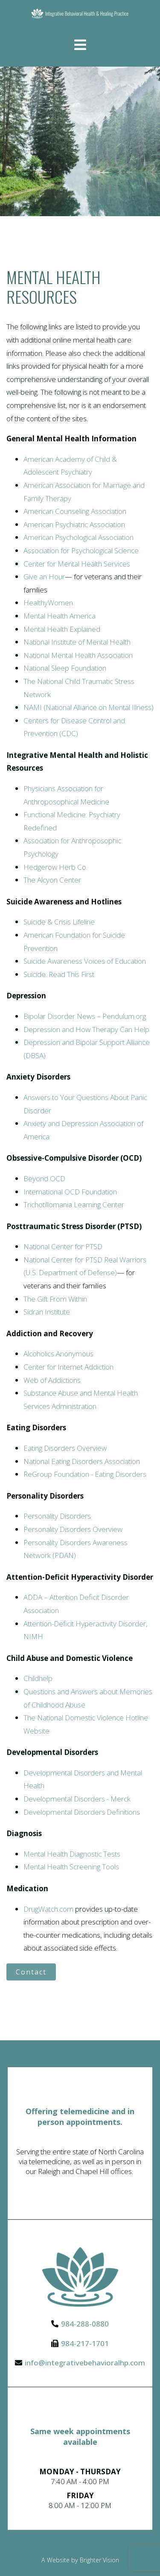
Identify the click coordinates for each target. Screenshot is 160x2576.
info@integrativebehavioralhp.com (85, 2363)
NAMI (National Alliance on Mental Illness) (88, 707)
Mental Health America (59, 616)
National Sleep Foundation (64, 668)
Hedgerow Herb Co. (55, 867)
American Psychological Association (78, 537)
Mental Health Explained (61, 629)
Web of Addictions (52, 1380)
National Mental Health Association (78, 655)
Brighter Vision (99, 2560)
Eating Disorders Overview (65, 1448)
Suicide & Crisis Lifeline (59, 922)
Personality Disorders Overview (72, 1529)
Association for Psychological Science (81, 550)
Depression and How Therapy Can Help (86, 1029)
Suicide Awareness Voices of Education (84, 961)
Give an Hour (44, 576)
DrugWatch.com (48, 1909)
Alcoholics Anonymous (58, 1353)
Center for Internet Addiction (68, 1367)
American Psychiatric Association (74, 524)
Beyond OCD (44, 1178)
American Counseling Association (74, 511)
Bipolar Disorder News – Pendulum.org (84, 1016)
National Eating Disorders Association (81, 1461)
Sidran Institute (46, 1312)
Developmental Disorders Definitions (81, 1812)
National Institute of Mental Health (77, 642)
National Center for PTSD (62, 1246)
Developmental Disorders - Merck (77, 1799)
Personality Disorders (57, 1516)
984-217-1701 (85, 2343)
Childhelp (37, 1678)
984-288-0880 (85, 2324)
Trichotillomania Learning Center (73, 1204)
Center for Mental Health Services (76, 564)
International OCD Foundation (70, 1192)
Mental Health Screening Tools (71, 1867)
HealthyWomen (48, 602)
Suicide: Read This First (58, 974)
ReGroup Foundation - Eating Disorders (84, 1474)
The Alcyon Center (52, 880)
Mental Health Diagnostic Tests (71, 1854)
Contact (31, 1972)
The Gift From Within (55, 1299)
